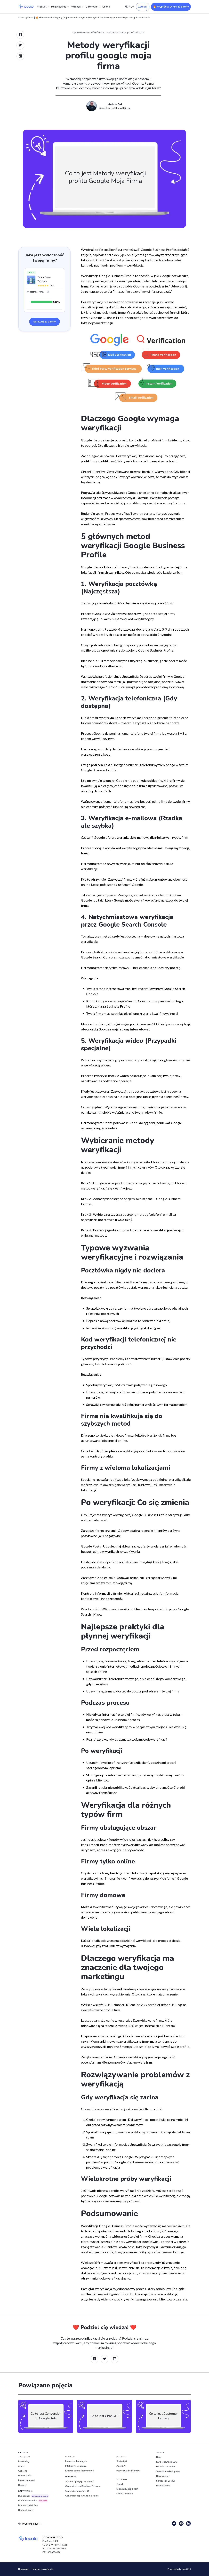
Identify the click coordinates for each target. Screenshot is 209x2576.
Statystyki (121, 2461)
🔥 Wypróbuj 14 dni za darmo (171, 7)
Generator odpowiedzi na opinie (82, 2495)
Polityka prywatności (43, 2569)
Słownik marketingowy (168, 2471)
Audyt (21, 2466)
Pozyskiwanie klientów (128, 2470)
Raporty (22, 2485)
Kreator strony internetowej (79, 2470)
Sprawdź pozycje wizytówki (79, 2481)
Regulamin (23, 2569)
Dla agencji (33, 2496)
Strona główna (25, 17)
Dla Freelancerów (33, 2500)
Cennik (106, 7)
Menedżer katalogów (76, 2461)
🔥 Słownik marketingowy (49, 17)
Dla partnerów (25, 2510)
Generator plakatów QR (77, 2491)
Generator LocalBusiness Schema (82, 2486)
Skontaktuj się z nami (127, 2488)
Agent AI (121, 2466)
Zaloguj (142, 7)
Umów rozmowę (124, 2493)
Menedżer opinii (26, 2480)
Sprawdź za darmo (44, 321)
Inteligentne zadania (76, 2466)
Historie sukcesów (165, 2466)
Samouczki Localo (165, 2480)
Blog (158, 2457)
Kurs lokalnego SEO (166, 2461)
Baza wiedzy (162, 2476)
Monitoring (23, 2461)
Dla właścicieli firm (28, 2505)
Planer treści (25, 2475)
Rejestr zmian (163, 2485)
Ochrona (22, 2470)
